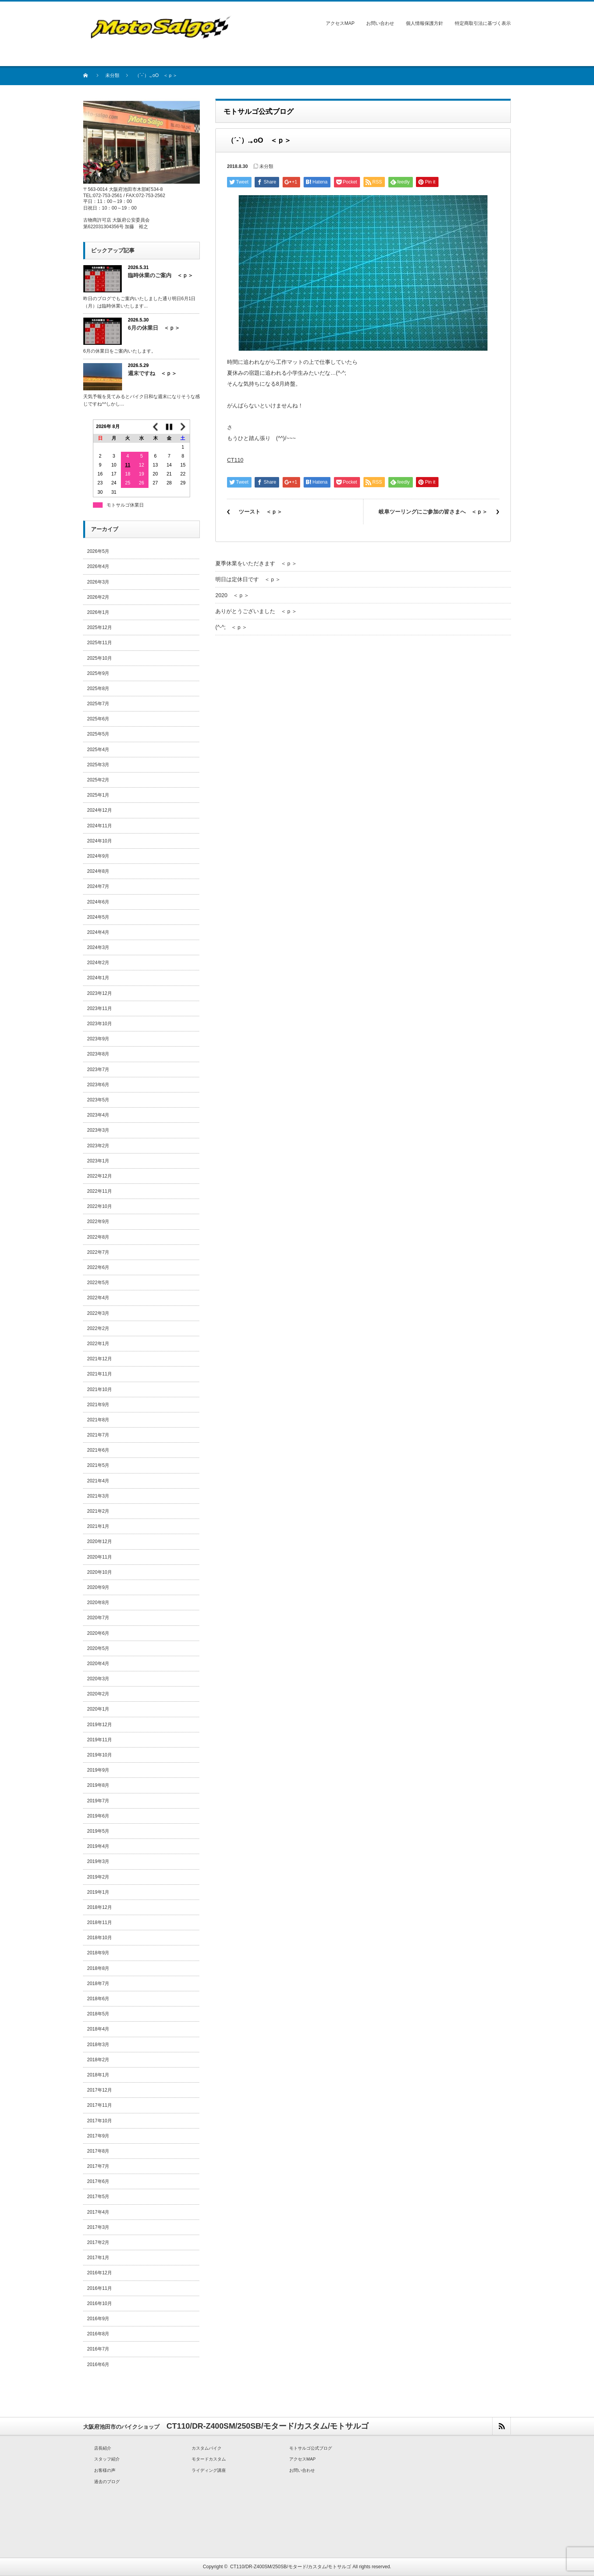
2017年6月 (98, 2181)
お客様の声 (104, 2470)
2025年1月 (98, 795)
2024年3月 (98, 947)
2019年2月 (98, 1877)
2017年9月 (98, 2136)
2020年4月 (98, 1663)
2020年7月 (98, 1617)
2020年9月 (98, 1587)
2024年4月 (98, 932)
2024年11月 (99, 825)
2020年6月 (98, 1633)
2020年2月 (98, 1694)
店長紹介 (102, 2448)
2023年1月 (98, 1161)
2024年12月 (99, 810)
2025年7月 (98, 703)
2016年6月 (98, 2364)
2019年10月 (99, 1755)
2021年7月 (98, 1435)
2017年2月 (98, 2242)
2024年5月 (98, 917)
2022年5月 (98, 1282)
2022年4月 (98, 1297)
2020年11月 (99, 1557)
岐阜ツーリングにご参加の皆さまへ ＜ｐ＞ (433, 512)
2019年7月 (98, 1801)
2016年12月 (99, 2272)
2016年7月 (98, 2349)
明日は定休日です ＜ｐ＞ (248, 579)
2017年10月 (99, 2120)
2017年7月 (98, 2166)
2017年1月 (98, 2257)
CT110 (235, 460)
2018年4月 (98, 2029)
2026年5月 (98, 551)
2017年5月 (98, 2196)
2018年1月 (98, 2075)
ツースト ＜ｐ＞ (260, 512)
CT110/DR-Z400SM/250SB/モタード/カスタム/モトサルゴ (290, 2566)
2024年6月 (98, 902)
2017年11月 (99, 2105)
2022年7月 (98, 1252)
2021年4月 (98, 1481)
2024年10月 (99, 841)
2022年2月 (98, 1328)
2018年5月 (98, 2014)
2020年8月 (98, 1602)
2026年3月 (98, 582)
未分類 (112, 75)
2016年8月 (98, 2334)
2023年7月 (98, 1069)
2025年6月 (98, 719)
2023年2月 (98, 1145)
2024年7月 (98, 886)
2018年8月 (98, 1968)
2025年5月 (98, 734)
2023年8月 (98, 1054)
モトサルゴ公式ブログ (310, 2448)
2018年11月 (99, 1922)
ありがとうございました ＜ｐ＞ (256, 611)
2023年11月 (99, 1008)
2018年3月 (98, 2044)
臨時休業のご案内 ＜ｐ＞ (160, 275)
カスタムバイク (207, 2448)
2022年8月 (98, 1237)
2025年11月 (99, 642)
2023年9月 (98, 1039)
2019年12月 (99, 1724)
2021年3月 (98, 1496)
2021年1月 (98, 1526)
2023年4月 (98, 1115)
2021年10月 (99, 1389)
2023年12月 (99, 993)
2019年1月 (98, 1892)
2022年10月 (99, 1206)
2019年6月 (98, 1816)
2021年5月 (98, 1465)
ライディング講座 (209, 2470)
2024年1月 (98, 977)
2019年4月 (98, 1846)
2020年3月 (98, 1678)
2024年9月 (98, 856)
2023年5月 (98, 1100)
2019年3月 (98, 1861)
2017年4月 (98, 2212)
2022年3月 (98, 1313)
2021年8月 (98, 1420)
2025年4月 (98, 749)
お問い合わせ (380, 23)
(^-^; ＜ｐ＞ (231, 627)
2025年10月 (99, 658)
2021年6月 (98, 1450)
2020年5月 (98, 1648)
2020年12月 (99, 1541)
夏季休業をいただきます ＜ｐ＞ (256, 563)
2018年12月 (99, 1907)
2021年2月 (98, 1511)
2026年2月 (98, 597)
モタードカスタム (209, 2459)
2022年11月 (99, 1191)
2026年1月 (98, 612)
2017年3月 (98, 2227)
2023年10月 (99, 1023)
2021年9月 (98, 1404)
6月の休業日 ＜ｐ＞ (154, 328)
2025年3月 (98, 764)
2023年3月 (98, 1130)
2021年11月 (99, 1374)
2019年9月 (98, 1770)
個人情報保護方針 (424, 23)
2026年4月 (98, 566)
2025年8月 (98, 688)
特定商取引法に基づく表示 (483, 23)
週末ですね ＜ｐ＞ (152, 373)
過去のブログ (107, 2481)
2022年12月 (99, 1176)
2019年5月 (98, 1831)
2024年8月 (98, 871)
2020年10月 (99, 1572)
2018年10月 (99, 1937)
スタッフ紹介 (107, 2459)
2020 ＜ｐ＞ (232, 595)
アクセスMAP (340, 23)
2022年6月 (98, 1267)
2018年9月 (98, 1953)
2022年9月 (98, 1221)
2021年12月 (99, 1358)
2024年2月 (98, 962)
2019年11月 (99, 1739)
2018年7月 (98, 1983)
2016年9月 (98, 2318)
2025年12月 (99, 627)
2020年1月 (98, 1709)
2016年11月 (99, 2288)
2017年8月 (98, 2151)
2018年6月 (98, 1998)
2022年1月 (98, 1343)
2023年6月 (98, 1084)
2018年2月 (98, 2059)
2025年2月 (98, 780)
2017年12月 (99, 2090)
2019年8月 (98, 1785)
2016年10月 (99, 2303)
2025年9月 (98, 673)
